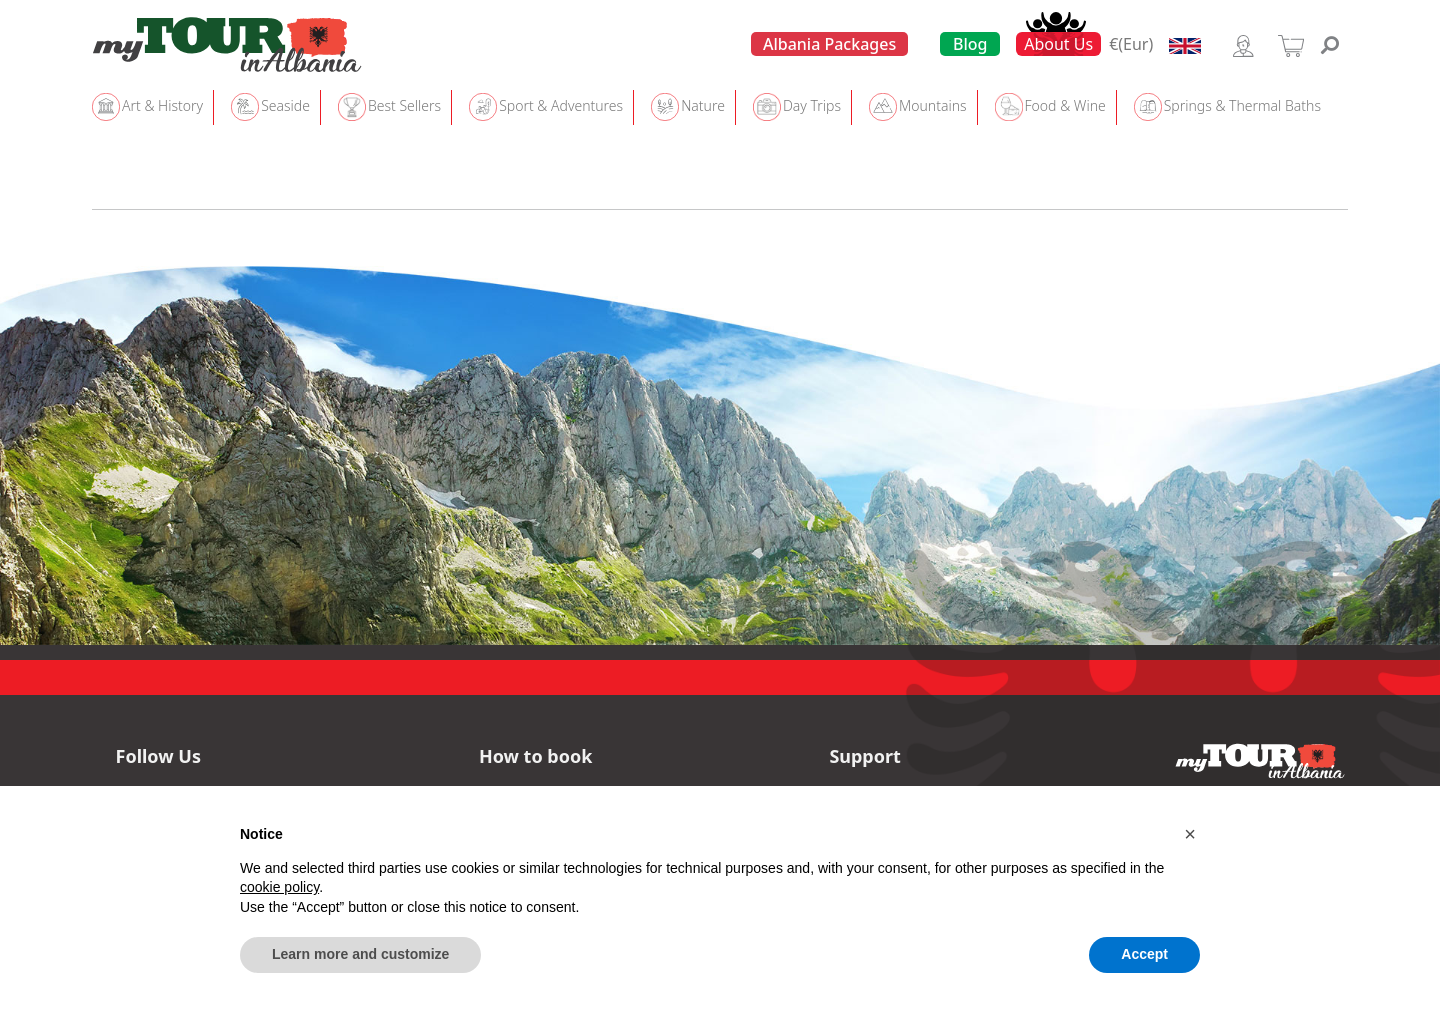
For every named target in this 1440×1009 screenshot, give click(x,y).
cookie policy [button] (279, 887)
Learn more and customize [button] (360, 954)
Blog (970, 44)
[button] (1190, 834)
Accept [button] (1144, 954)
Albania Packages (829, 44)
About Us (1058, 44)
